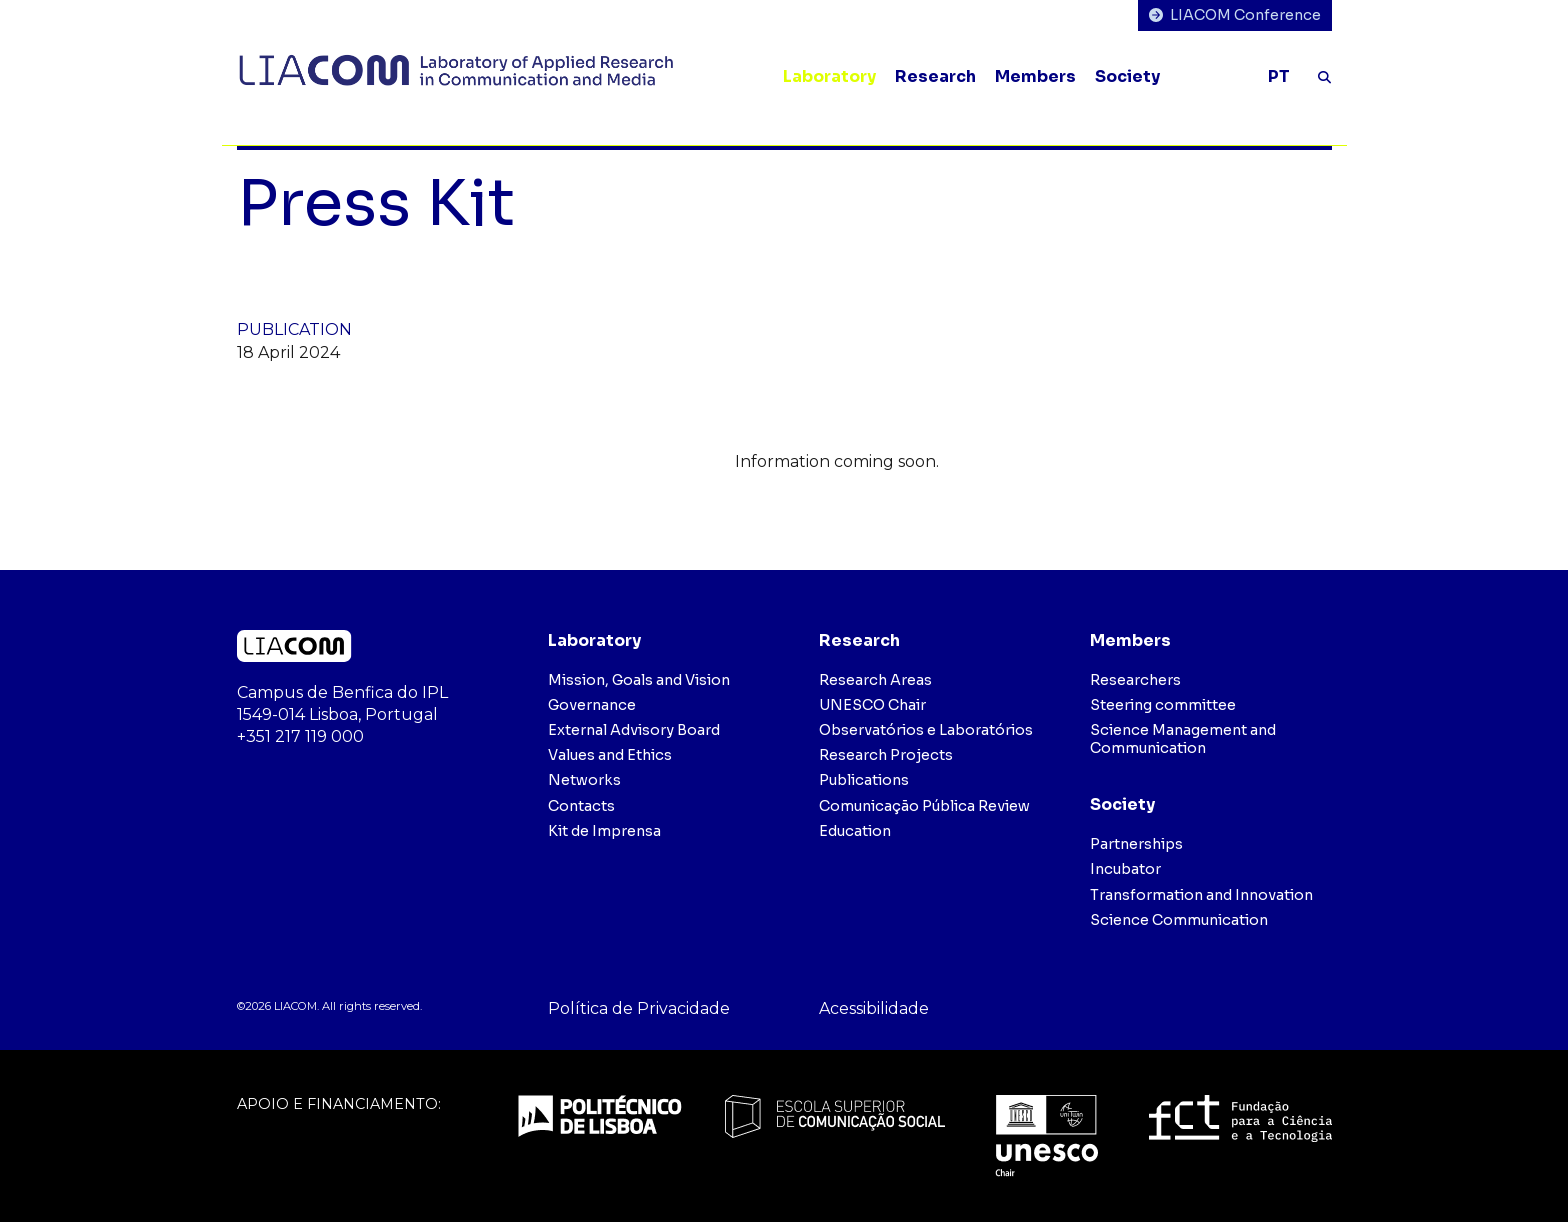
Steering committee (1163, 705)
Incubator (1125, 869)
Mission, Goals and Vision (639, 680)
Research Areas (875, 680)
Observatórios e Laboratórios (926, 730)
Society (1127, 76)
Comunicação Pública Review (924, 806)
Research (935, 76)
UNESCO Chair (872, 705)
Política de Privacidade (639, 1008)
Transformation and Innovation (1201, 895)
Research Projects (886, 755)
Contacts (581, 806)
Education (855, 831)
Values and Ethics (610, 755)
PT (1279, 76)
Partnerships (1136, 844)
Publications (864, 780)
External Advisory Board (634, 730)
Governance (592, 705)
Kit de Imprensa (604, 831)
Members (1035, 76)
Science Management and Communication (1183, 739)
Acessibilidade (874, 1008)
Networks (584, 780)
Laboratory (829, 76)
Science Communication (1179, 920)
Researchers (1135, 680)
